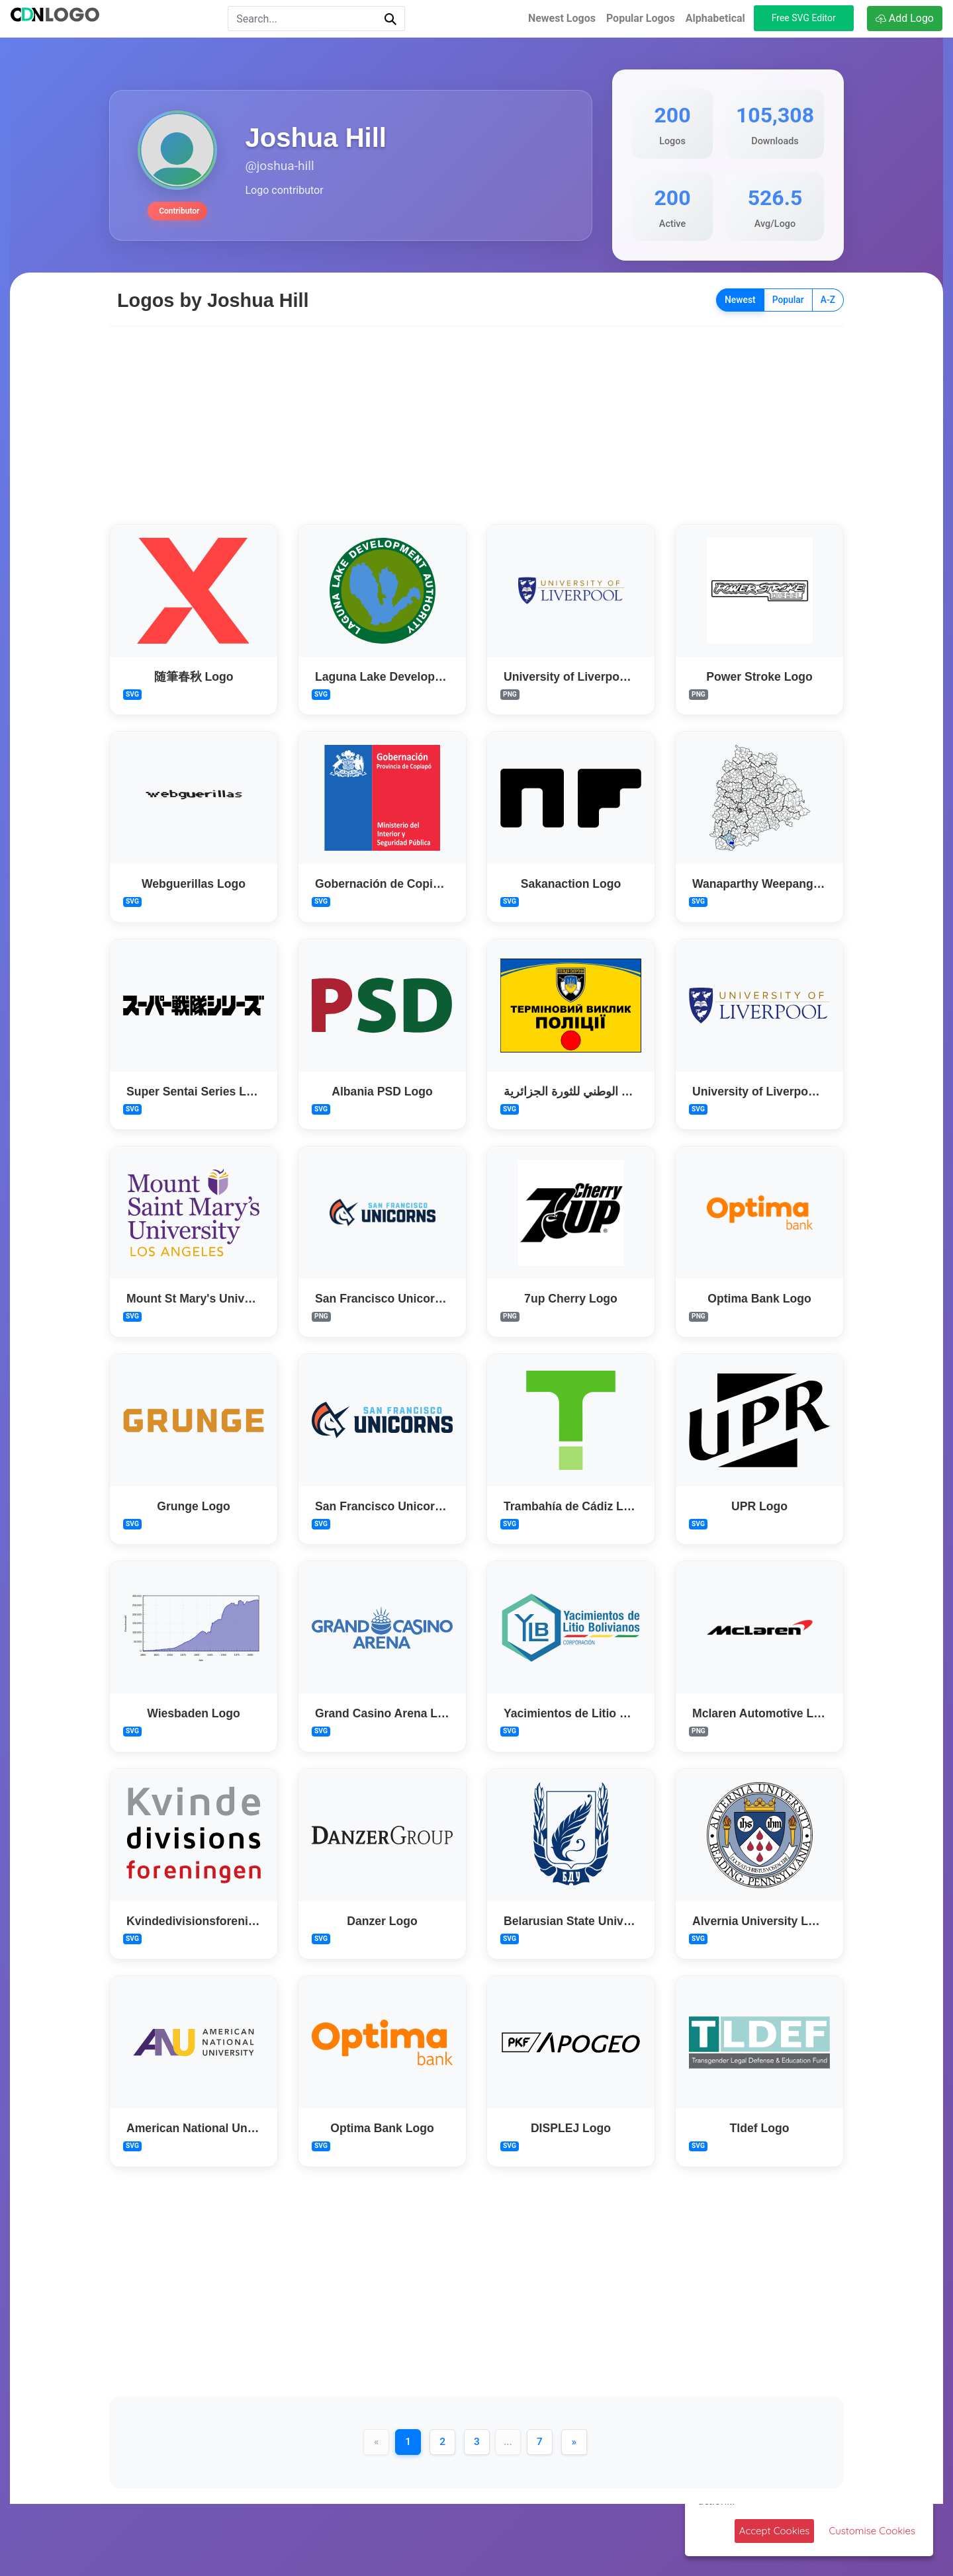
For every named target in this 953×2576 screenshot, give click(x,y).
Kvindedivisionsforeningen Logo (217, 1920)
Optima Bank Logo (759, 1298)
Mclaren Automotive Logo (763, 1713)
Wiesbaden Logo (193, 1713)
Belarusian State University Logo (595, 1920)
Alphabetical (715, 18)
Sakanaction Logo (571, 883)
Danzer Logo (382, 1920)
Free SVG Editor (804, 18)
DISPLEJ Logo (571, 2128)
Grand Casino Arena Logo (387, 1713)
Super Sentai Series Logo (196, 1090)
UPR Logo (759, 1505)
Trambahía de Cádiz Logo (574, 1505)
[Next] (576, 2441)
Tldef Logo (760, 2128)
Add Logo (905, 18)
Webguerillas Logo (194, 883)
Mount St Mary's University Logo (216, 1298)
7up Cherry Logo (570, 1298)
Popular (788, 299)
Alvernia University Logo (760, 1920)
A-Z (828, 299)
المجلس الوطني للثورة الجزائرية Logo (599, 1090)
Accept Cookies (774, 2530)
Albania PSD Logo (382, 1090)
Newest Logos (562, 18)
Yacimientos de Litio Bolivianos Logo (607, 1713)
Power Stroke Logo (759, 676)
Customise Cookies (872, 2530)
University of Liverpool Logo (583, 676)
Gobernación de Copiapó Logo (400, 883)
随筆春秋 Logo (194, 676)
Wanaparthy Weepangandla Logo (784, 883)
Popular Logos (640, 18)
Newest (739, 299)
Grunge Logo (193, 1505)
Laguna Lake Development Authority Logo (432, 676)
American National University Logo (223, 2128)
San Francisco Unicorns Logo (397, 1298)
